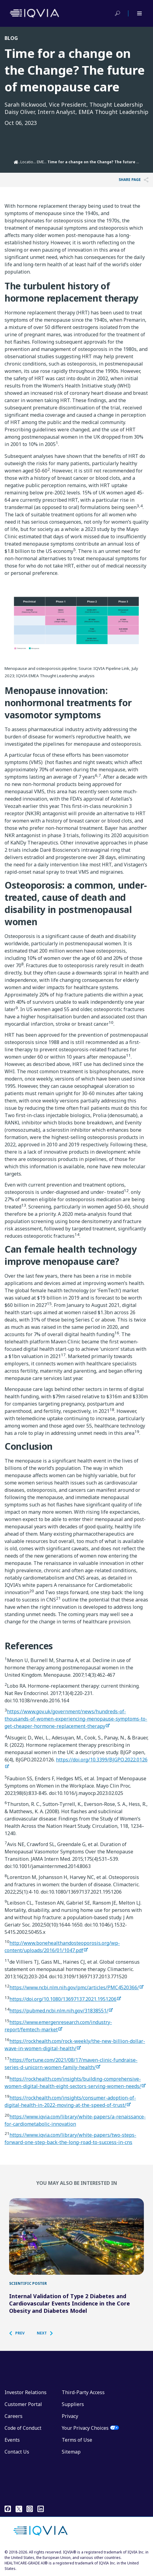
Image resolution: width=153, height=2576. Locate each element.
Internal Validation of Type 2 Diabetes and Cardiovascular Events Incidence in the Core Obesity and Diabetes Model (69, 2303)
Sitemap (71, 2451)
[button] (20, 2333)
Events (12, 2439)
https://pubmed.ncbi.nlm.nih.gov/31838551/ (58, 2010)
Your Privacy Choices (85, 2428)
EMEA (41, 162)
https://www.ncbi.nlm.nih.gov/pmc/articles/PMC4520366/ (74, 1987)
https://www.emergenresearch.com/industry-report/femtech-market (58, 2026)
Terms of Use (77, 2439)
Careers (14, 2416)
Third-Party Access (83, 2392)
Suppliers (73, 2404)
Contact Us (17, 2451)
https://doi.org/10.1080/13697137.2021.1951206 (62, 1999)
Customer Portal (23, 2404)
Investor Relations (26, 2392)
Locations (28, 162)
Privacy (70, 2416)
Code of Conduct (23, 2428)
